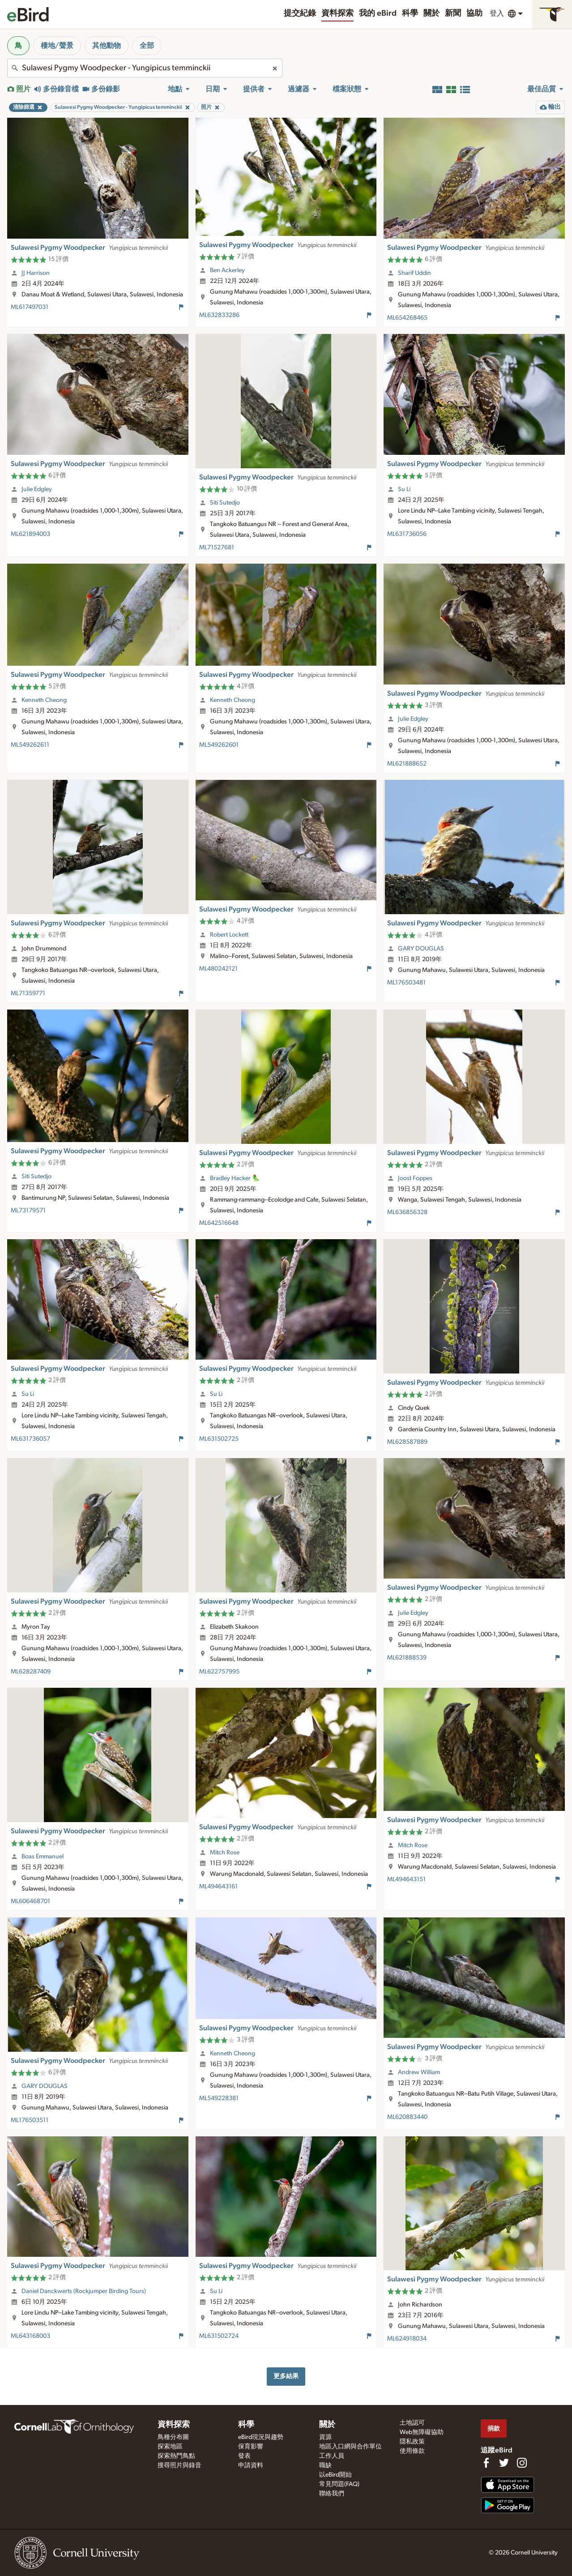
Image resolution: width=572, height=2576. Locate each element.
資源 (325, 2437)
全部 (147, 45)
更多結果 (286, 2376)
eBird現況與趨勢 (260, 2437)
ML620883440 (407, 2117)
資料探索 (337, 13)
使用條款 (412, 2451)
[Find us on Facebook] (486, 2462)
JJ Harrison (35, 273)
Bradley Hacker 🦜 (235, 1178)
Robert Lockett (229, 935)
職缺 (325, 2465)
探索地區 (170, 2446)
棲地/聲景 (57, 45)
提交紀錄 (300, 13)
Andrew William (419, 2072)
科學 (410, 13)
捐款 (493, 2428)
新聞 (453, 13)
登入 (497, 13)
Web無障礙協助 (422, 2432)
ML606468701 (30, 1901)
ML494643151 (406, 1879)
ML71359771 (28, 993)
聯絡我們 (331, 2493)
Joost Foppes (415, 1178)
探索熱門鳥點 (176, 2456)
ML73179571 (28, 1210)
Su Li (404, 489)
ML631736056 (407, 534)
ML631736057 (30, 1439)
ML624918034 (407, 2339)
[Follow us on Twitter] (504, 2462)
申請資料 (250, 2465)
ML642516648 (219, 1223)
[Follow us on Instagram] (522, 2462)
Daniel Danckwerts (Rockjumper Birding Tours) (83, 2291)
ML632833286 (219, 315)
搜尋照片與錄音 (179, 2465)
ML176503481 (406, 983)
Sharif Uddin (414, 273)
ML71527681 (216, 547)
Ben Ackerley (227, 270)
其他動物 (106, 45)
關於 (431, 13)
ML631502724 (219, 2336)
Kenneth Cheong (44, 700)
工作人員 (331, 2456)
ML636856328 (407, 1212)
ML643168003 (30, 2336)
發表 (244, 2456)
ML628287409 (31, 1672)
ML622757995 (219, 1672)
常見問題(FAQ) (339, 2484)
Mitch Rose (224, 1852)
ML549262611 (30, 745)
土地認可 (412, 2423)
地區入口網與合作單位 (350, 2446)
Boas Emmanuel (42, 1856)
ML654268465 (407, 318)
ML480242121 (218, 969)
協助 (474, 13)
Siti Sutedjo (225, 503)
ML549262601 (219, 745)
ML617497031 (29, 307)
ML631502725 (219, 1439)
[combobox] (145, 68)
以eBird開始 (335, 2475)
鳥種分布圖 (173, 2437)
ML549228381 (219, 2098)
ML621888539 (407, 1658)
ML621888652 (407, 764)
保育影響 (250, 2446)
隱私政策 (412, 2442)
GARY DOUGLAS (421, 949)
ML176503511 (29, 2120)
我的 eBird (378, 13)
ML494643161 (218, 1886)
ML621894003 (30, 534)
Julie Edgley (36, 489)
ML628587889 (407, 1442)
